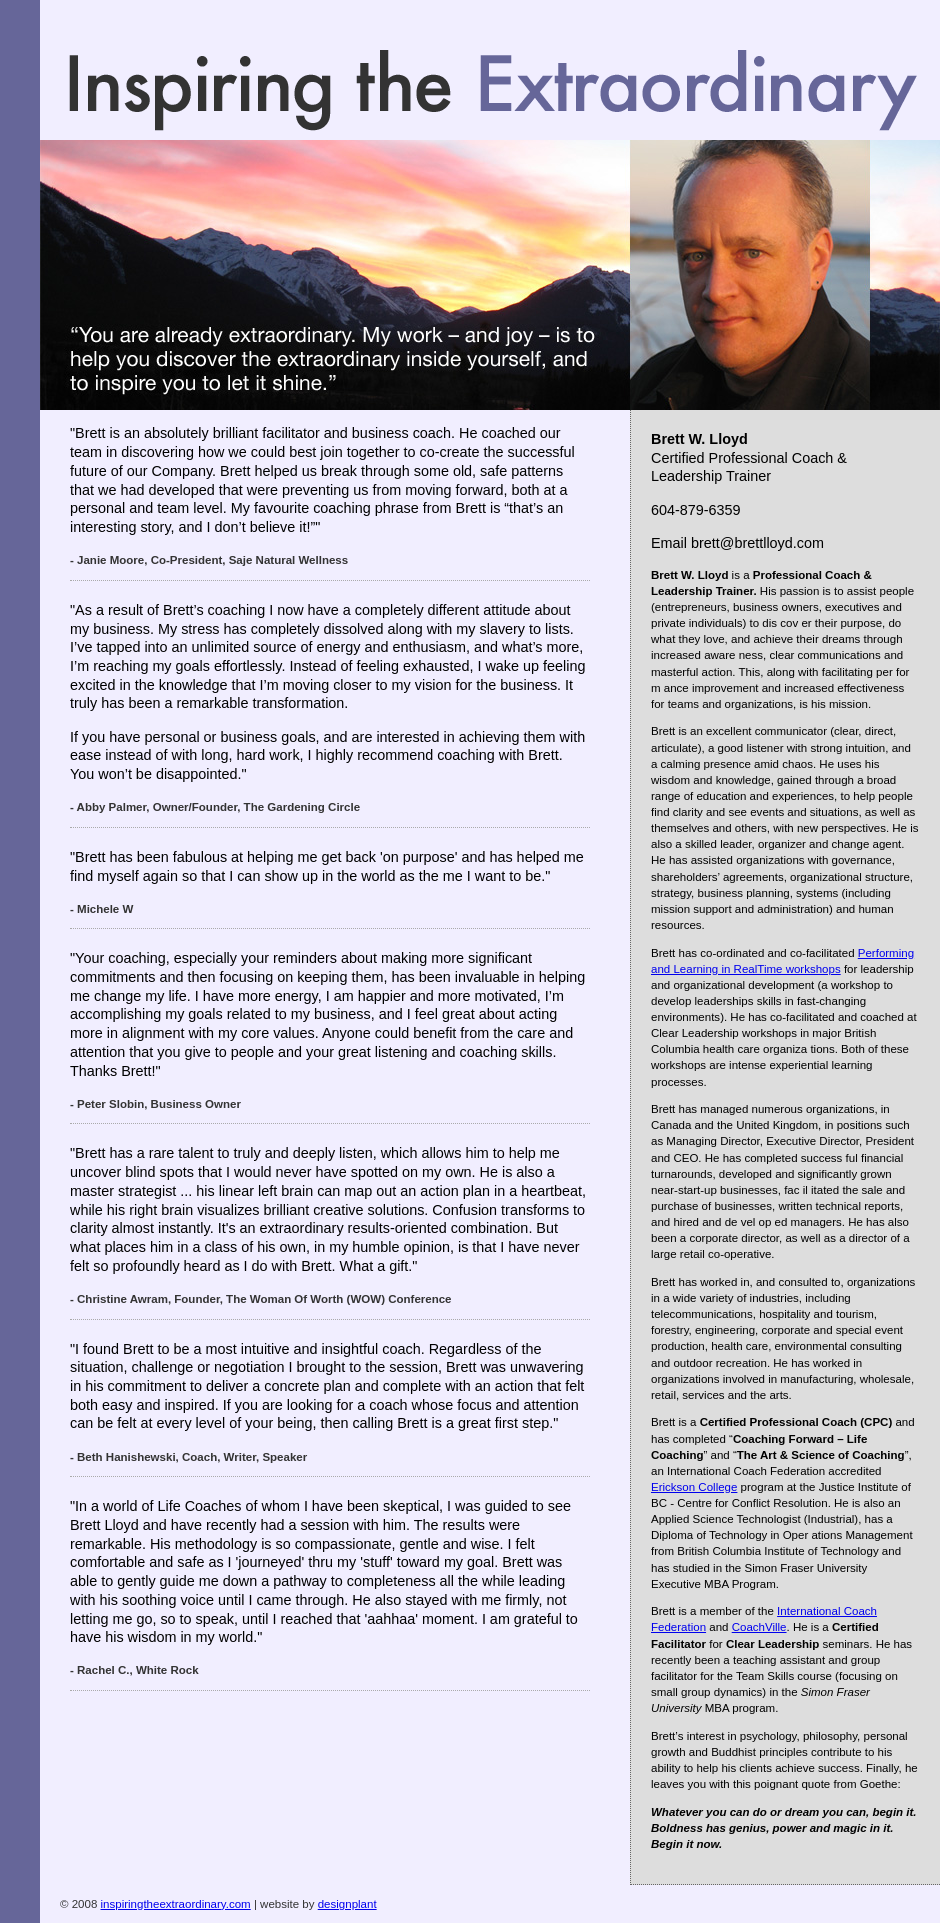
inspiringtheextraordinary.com (176, 1904)
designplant (347, 1904)
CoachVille (759, 1627)
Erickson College (694, 1487)
